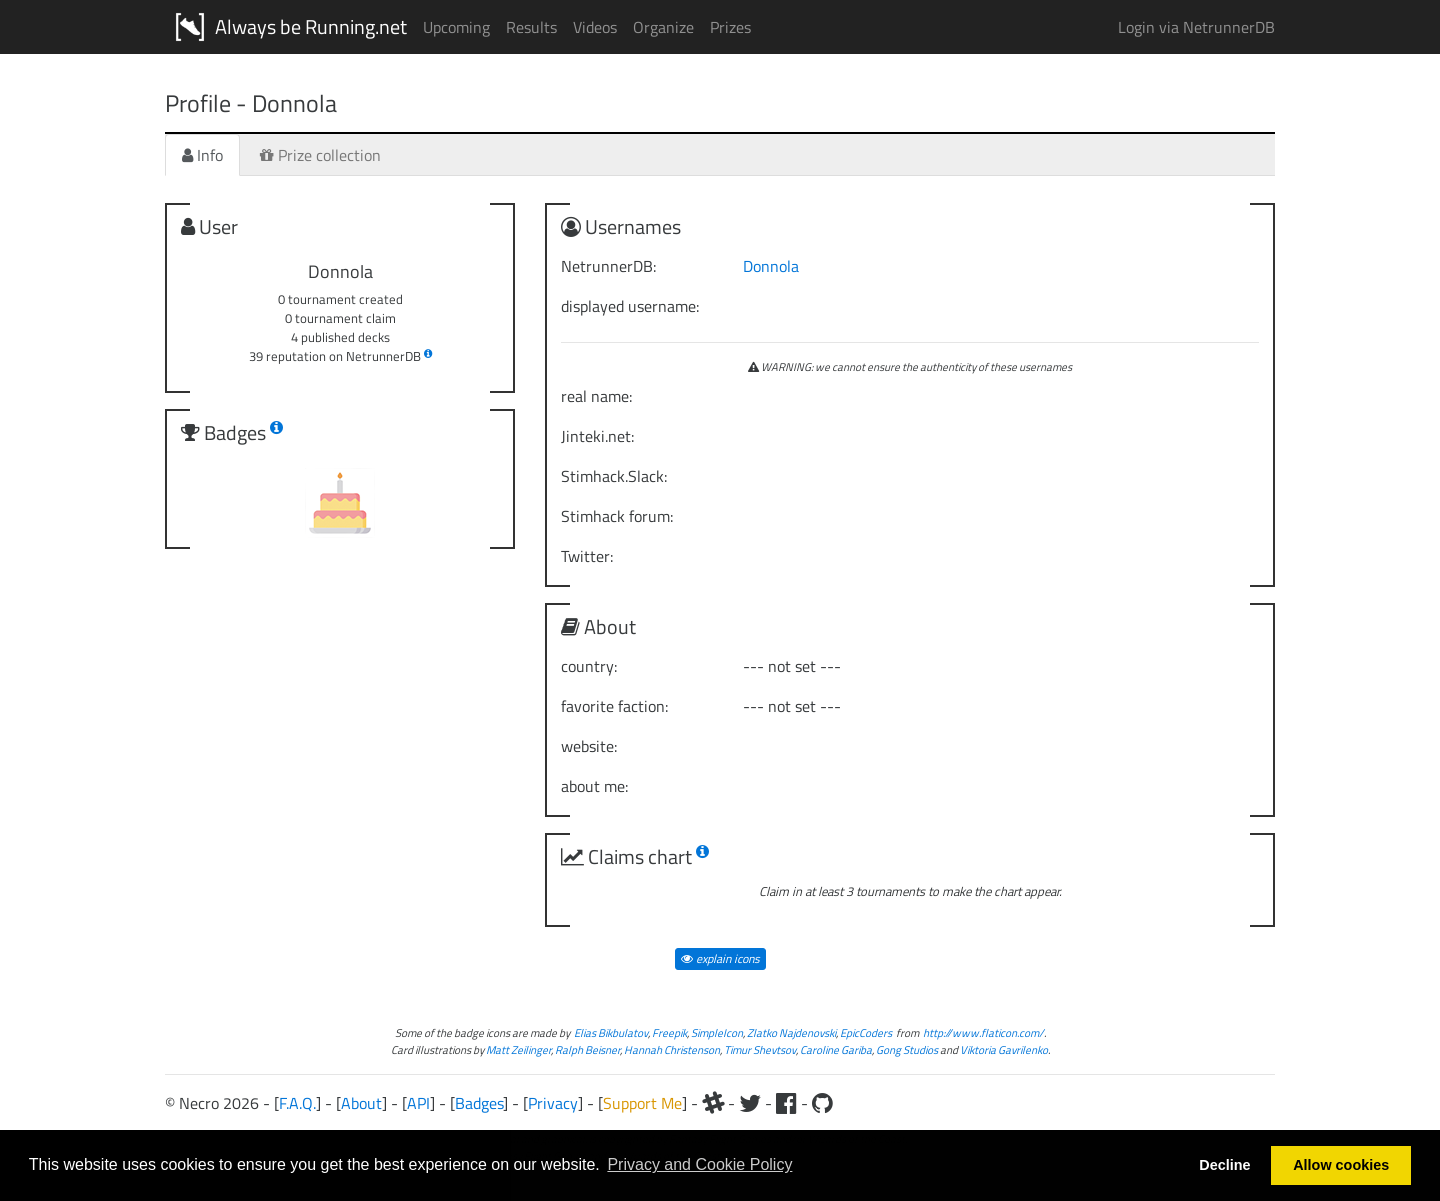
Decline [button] (1224, 1165)
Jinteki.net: (597, 436)
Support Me (642, 1103)
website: (589, 746)
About (361, 1103)
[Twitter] (750, 1103)
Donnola (771, 266)
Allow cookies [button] (1341, 1165)
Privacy (553, 1103)
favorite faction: (614, 706)
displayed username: (630, 306)
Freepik (669, 1032)
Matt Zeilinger (518, 1049)
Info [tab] (202, 155)
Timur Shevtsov (760, 1049)
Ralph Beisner (587, 1049)
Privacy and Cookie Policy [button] (699, 1164)
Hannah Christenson (672, 1049)
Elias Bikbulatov (611, 1032)
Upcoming (456, 27)
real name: (596, 396)
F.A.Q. (297, 1103)
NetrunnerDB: (608, 266)
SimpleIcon (717, 1032)
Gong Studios (907, 1049)
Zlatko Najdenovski (791, 1032)
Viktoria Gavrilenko (1004, 1049)
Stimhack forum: (617, 516)
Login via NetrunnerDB (1196, 27)
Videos (595, 27)
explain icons (720, 958)
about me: (594, 786)
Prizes (730, 27)
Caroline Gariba (836, 1049)
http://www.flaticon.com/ (983, 1032)
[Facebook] (786, 1103)
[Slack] (713, 1103)
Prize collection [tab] (320, 155)
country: (589, 666)
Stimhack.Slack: (614, 476)
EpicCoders (866, 1032)
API (418, 1103)
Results (531, 27)
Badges (479, 1103)
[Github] (822, 1103)
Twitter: (587, 556)
